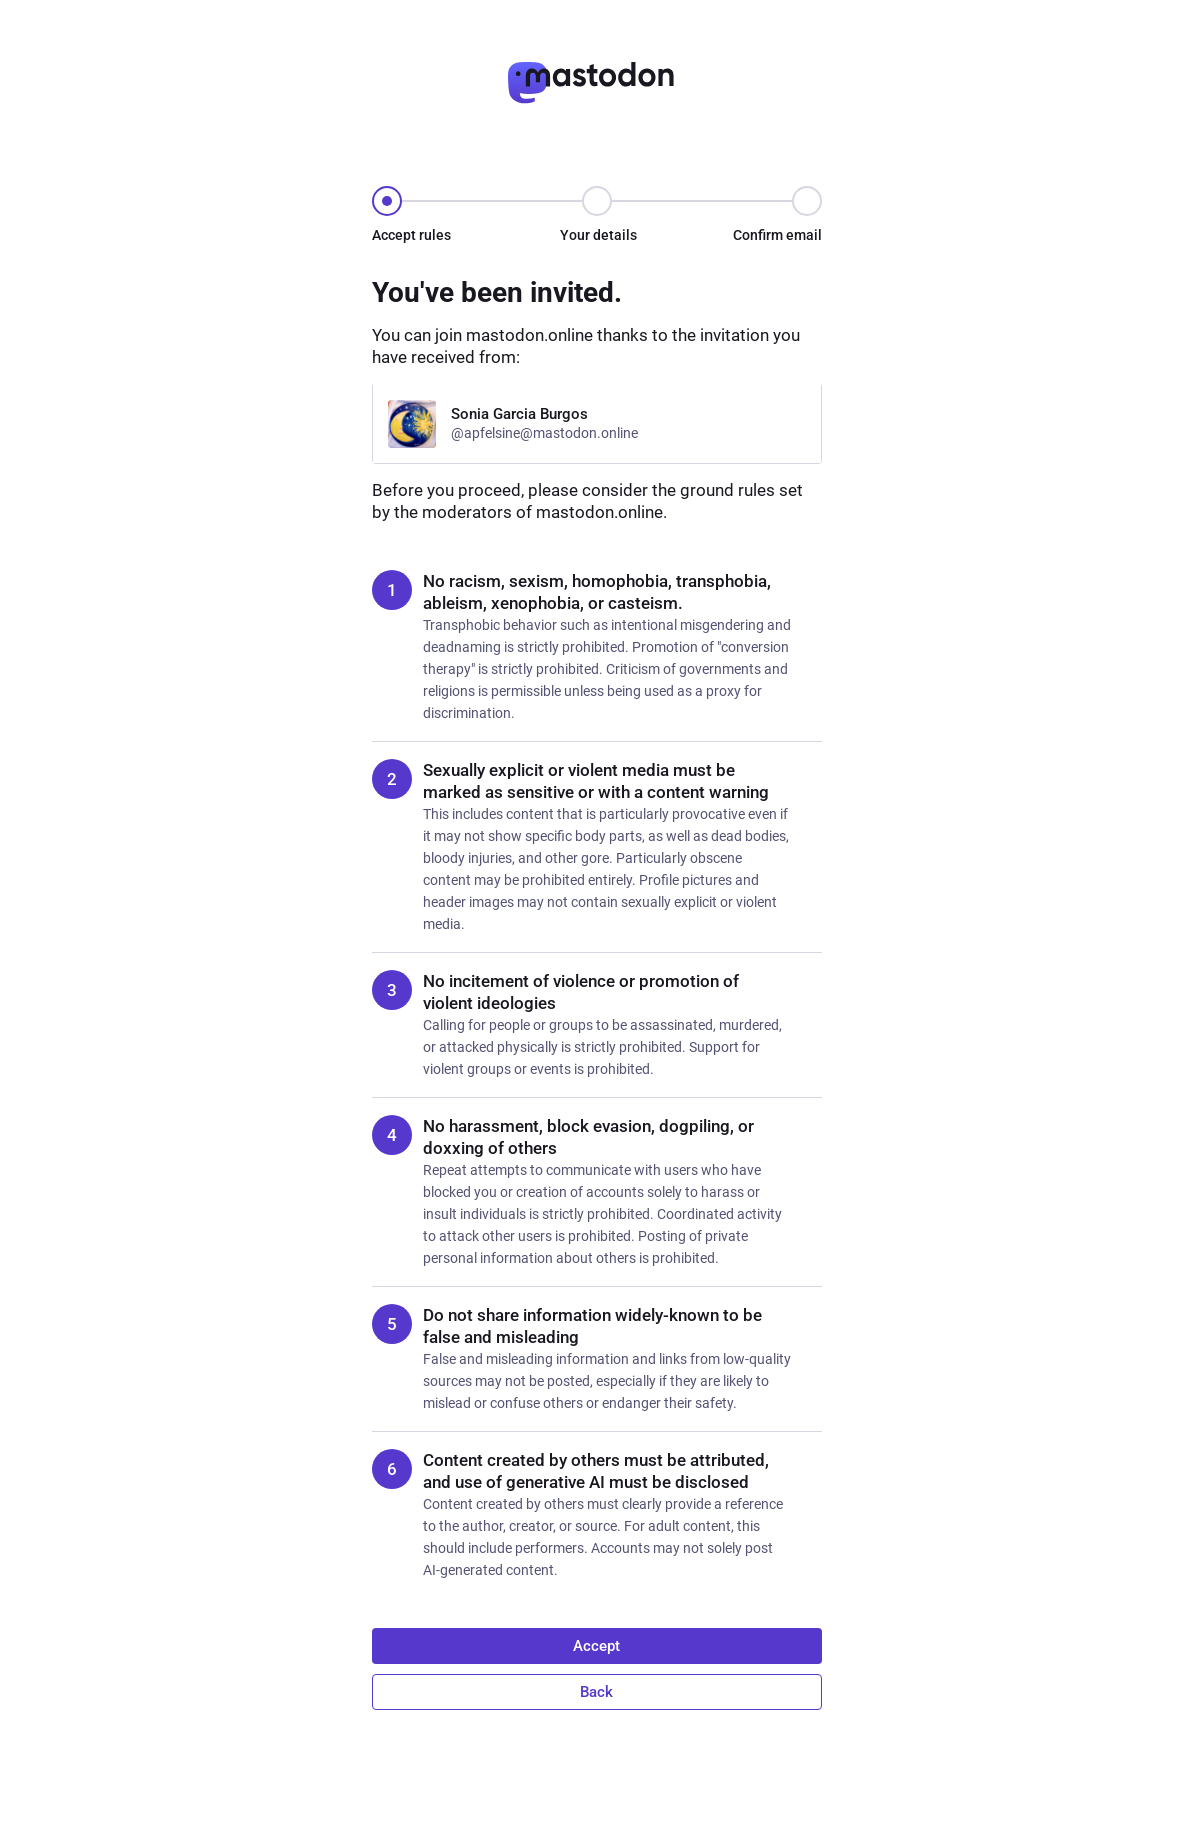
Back (596, 1692)
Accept (596, 1646)
